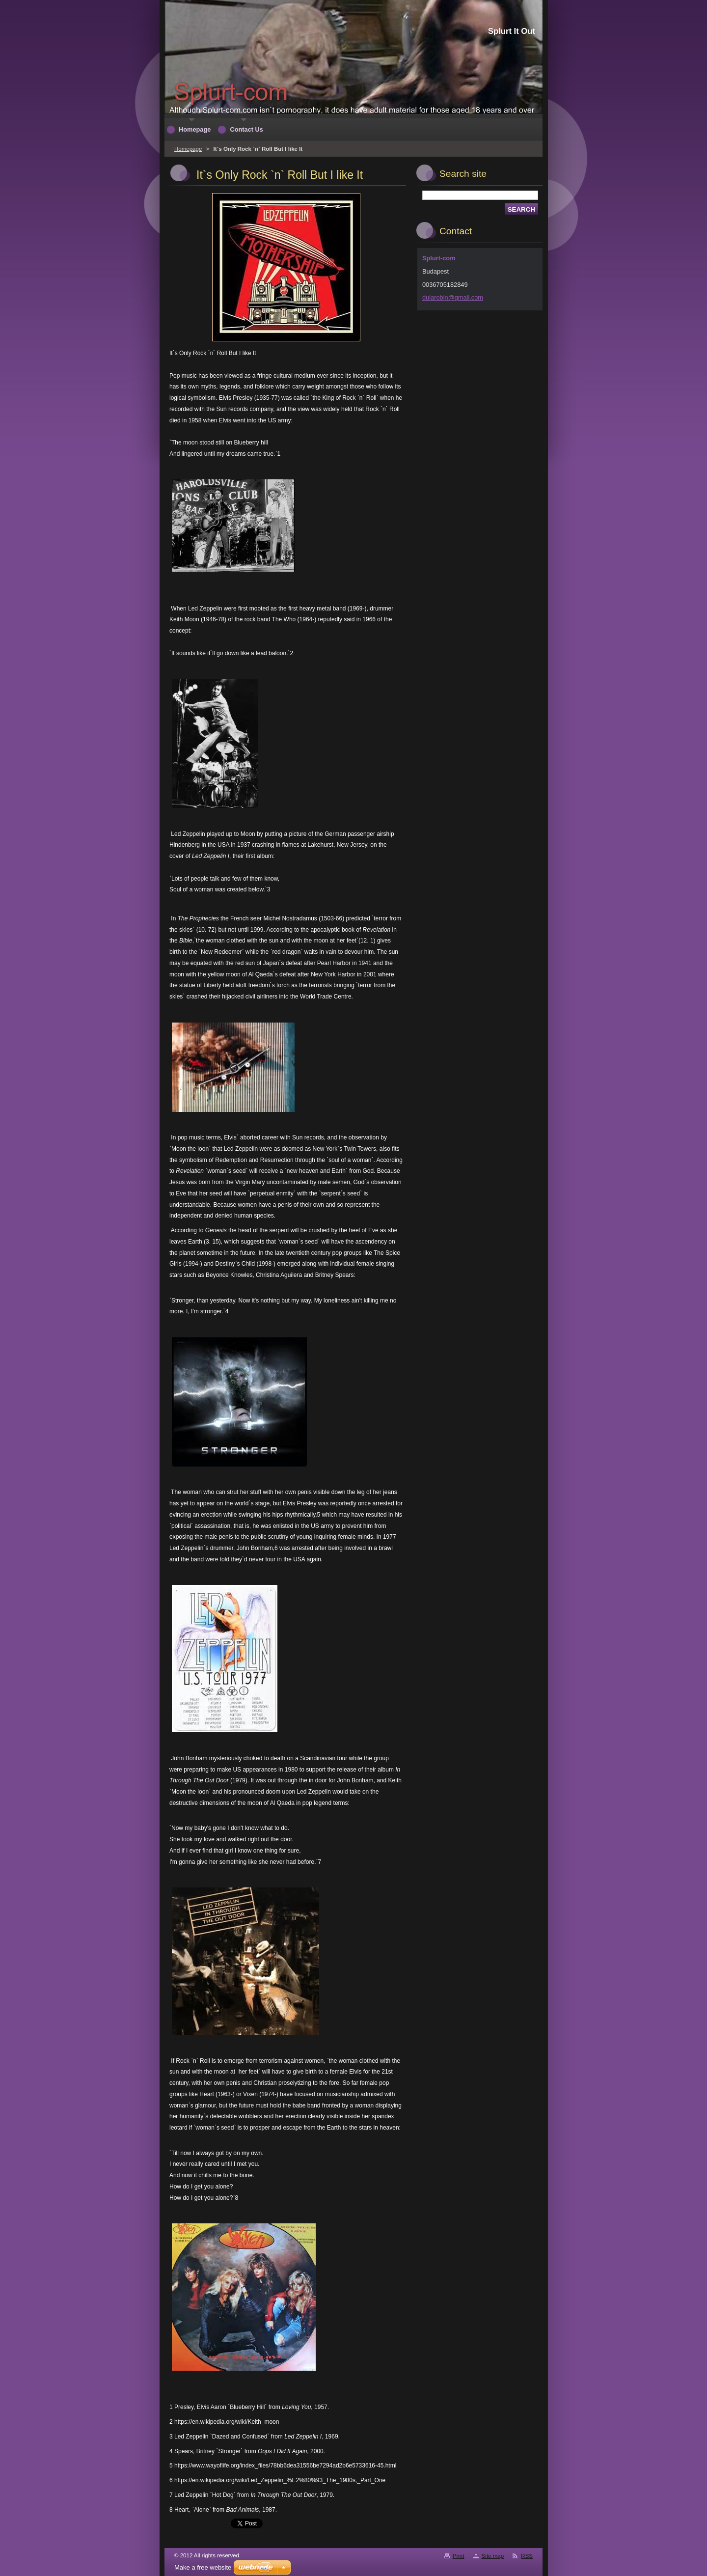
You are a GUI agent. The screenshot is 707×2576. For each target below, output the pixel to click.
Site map (493, 2556)
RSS (527, 2556)
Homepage (188, 149)
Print (458, 2556)
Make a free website (202, 2567)
